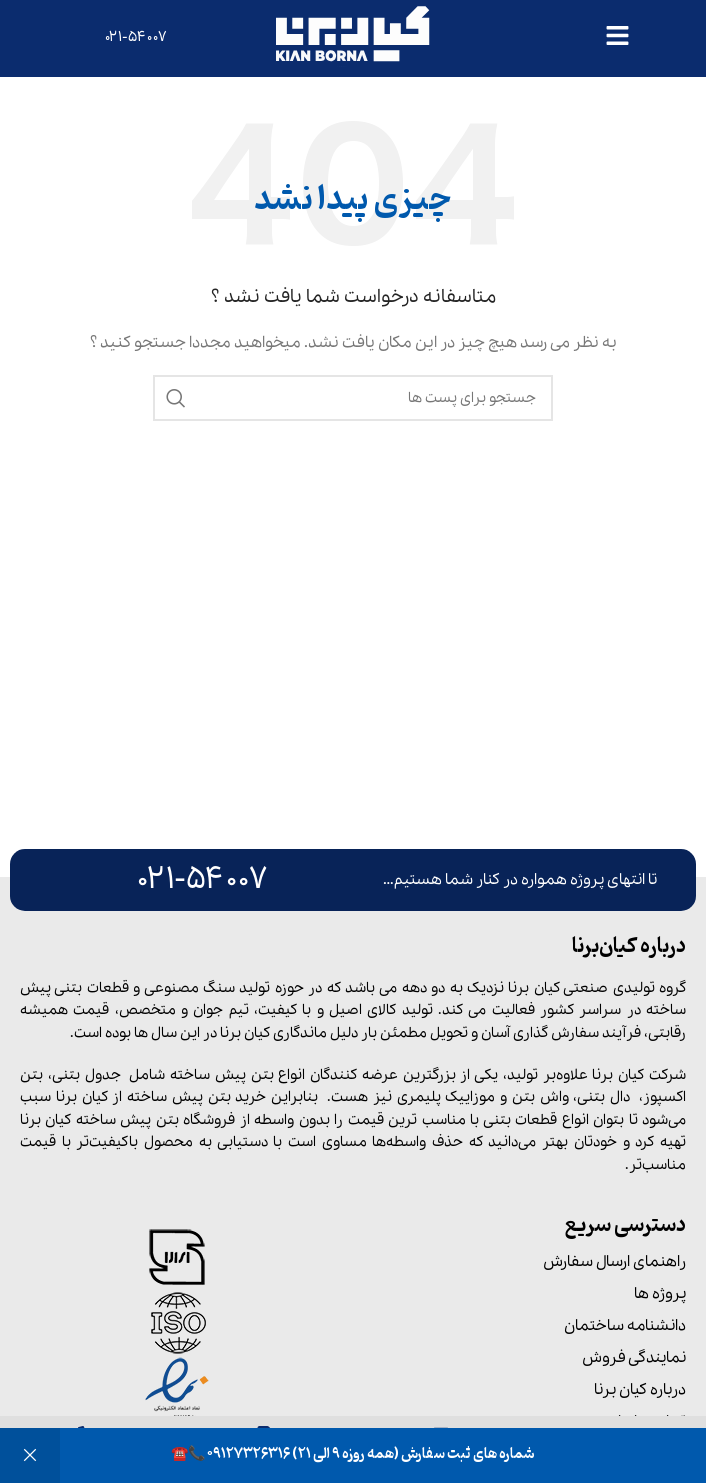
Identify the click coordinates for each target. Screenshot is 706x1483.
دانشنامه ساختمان (625, 1326)
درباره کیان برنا (640, 1390)
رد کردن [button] (30, 1455)
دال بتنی (603, 1097)
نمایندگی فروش (634, 1358)
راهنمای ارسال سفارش (614, 1262)
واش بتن (540, 1097)
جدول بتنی (86, 1075)
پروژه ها (660, 1294)
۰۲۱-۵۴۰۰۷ (136, 37)
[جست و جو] (353, 398)
